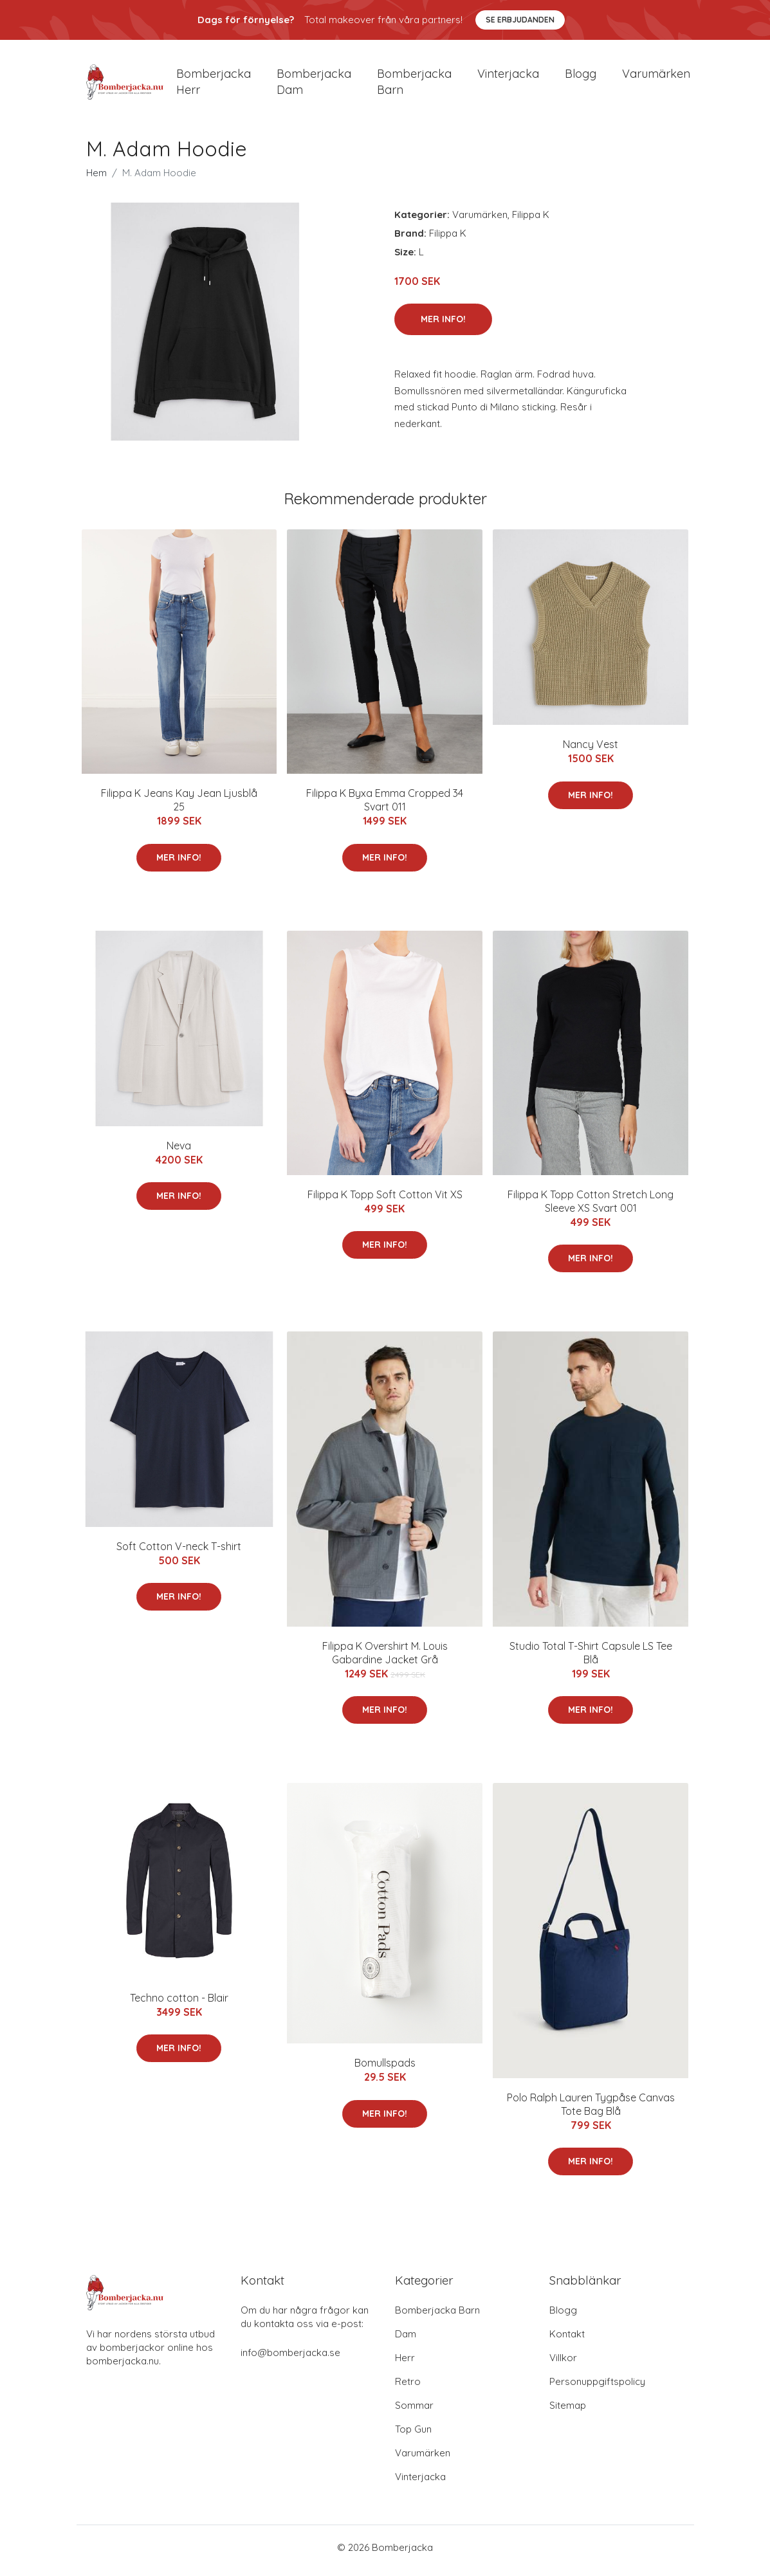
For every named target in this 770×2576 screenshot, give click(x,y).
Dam (405, 2340)
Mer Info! (443, 326)
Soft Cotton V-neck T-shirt (178, 1552)
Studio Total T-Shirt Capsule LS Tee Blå (590, 1659)
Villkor (563, 2364)
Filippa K (530, 221)
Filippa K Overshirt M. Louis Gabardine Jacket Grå (385, 1659)
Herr (405, 2364)
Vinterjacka (508, 76)
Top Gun (413, 2435)
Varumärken (656, 76)
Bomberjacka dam (314, 84)
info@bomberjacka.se (290, 2359)
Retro (408, 2388)
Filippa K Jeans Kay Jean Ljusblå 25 (179, 807)
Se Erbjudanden (520, 19)
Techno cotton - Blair (179, 2004)
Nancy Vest (590, 751)
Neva (179, 1152)
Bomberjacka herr (213, 84)
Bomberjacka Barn (437, 2316)
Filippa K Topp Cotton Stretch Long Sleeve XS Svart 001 (591, 1207)
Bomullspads (385, 2069)
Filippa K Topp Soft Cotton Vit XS (385, 1200)
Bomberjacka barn (414, 84)
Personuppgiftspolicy (597, 2388)
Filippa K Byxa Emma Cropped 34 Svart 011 (384, 807)
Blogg (580, 76)
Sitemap (567, 2412)
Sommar (414, 2412)
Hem (96, 179)
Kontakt (567, 2340)
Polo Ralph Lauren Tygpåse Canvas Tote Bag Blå (591, 2110)
